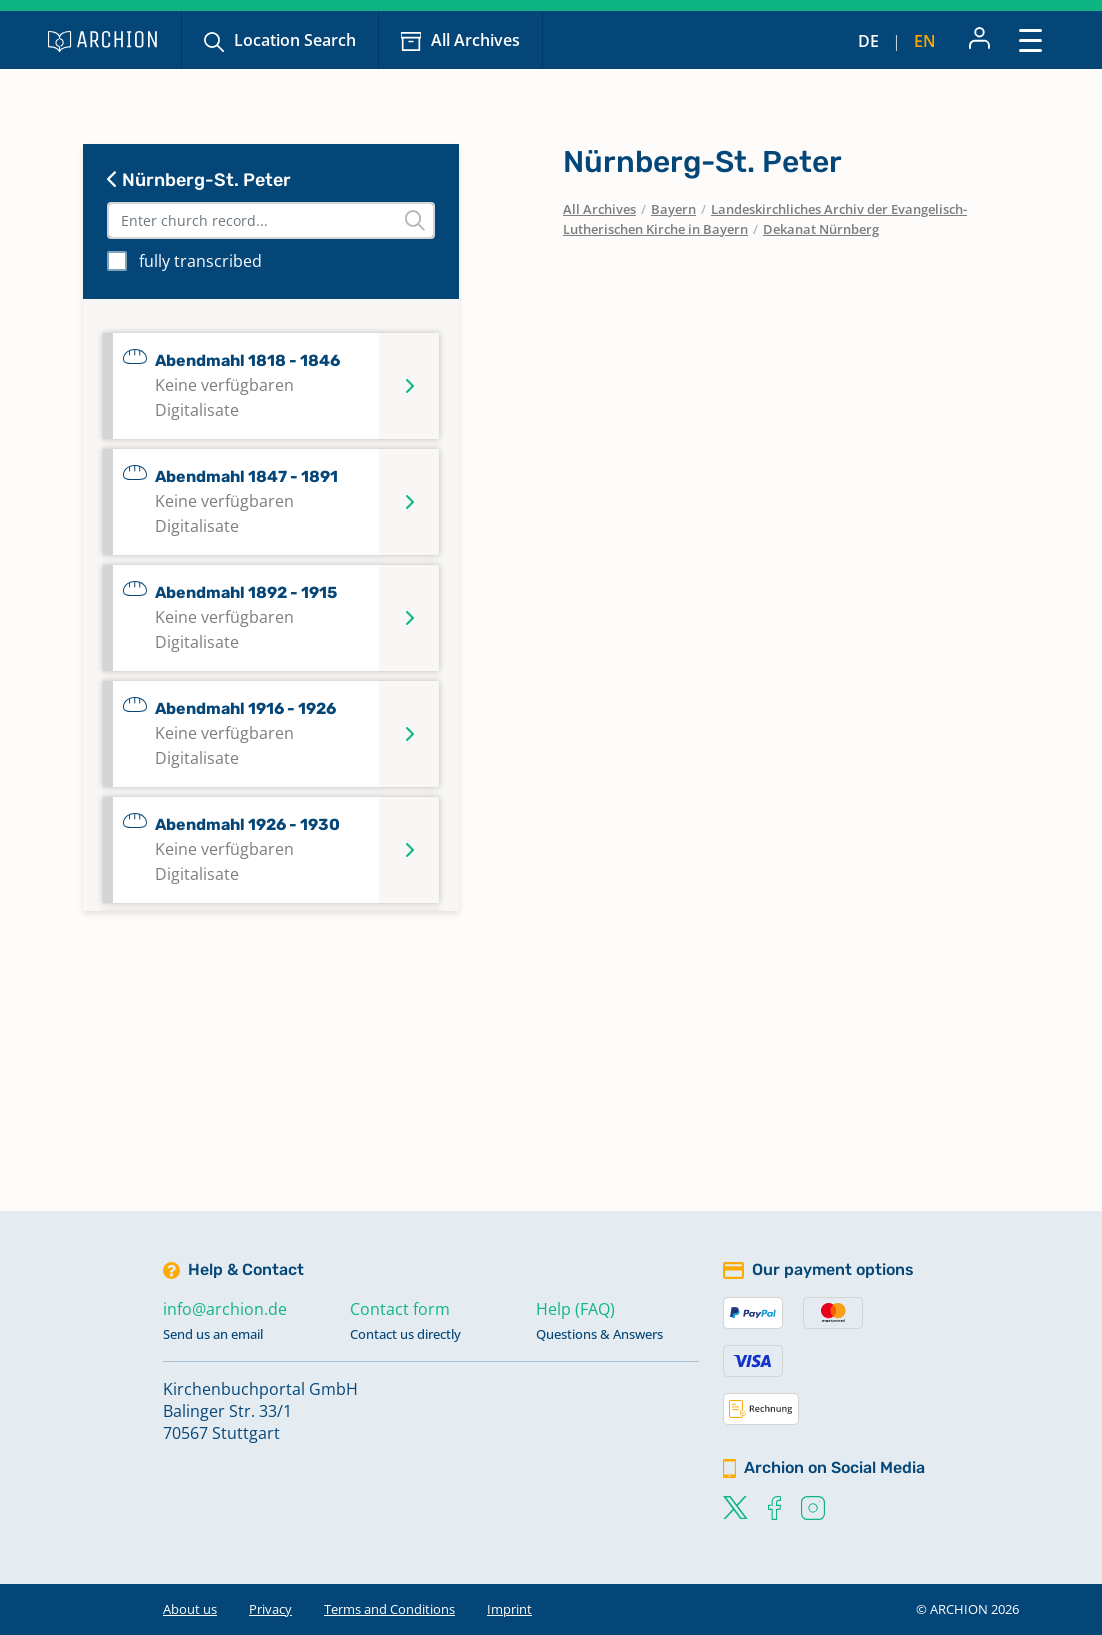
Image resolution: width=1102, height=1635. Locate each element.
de (868, 41)
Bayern (673, 209)
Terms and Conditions (389, 1609)
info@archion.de (225, 1309)
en (925, 41)
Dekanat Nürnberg (821, 229)
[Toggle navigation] (1030, 39)
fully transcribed (200, 261)
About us (190, 1609)
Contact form (400, 1309)
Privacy (270, 1609)
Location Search (295, 40)
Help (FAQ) (575, 1309)
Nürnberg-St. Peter (199, 180)
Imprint (509, 1609)
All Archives (475, 40)
